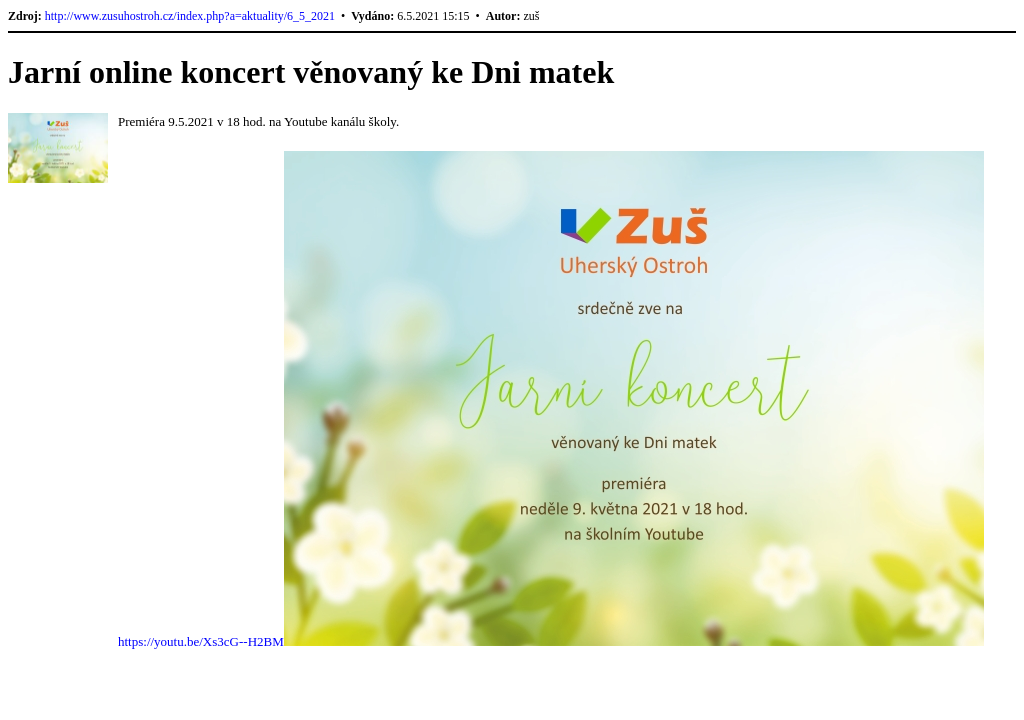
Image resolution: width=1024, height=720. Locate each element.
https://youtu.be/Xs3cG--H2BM (201, 641)
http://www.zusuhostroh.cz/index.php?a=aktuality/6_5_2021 (190, 16)
